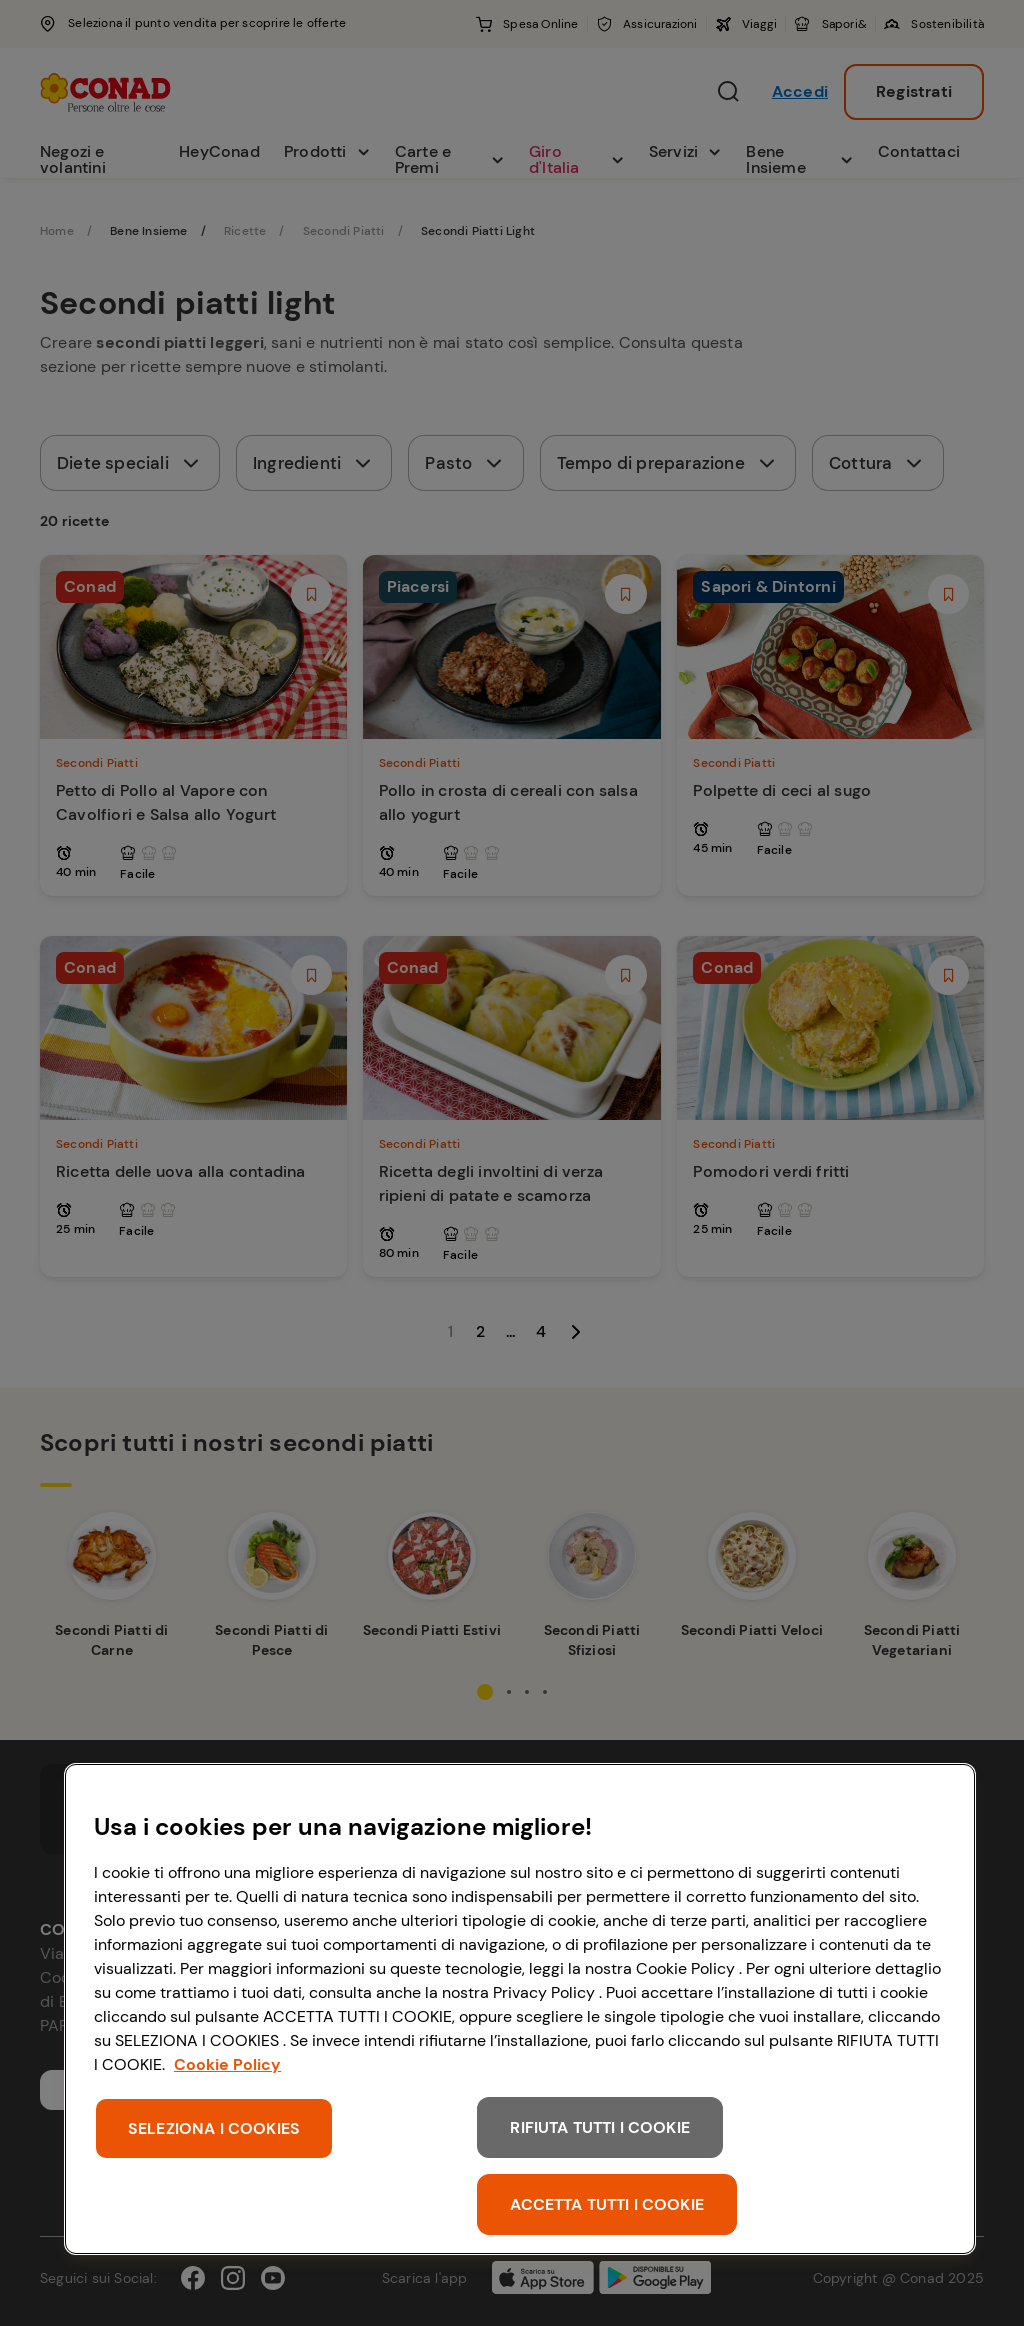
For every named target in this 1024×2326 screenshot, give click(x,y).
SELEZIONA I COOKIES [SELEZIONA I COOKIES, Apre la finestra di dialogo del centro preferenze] (214, 2128)
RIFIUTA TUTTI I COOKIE (600, 2127)
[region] (520, 2009)
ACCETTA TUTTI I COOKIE (607, 2204)
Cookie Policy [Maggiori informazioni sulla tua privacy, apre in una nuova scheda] (227, 2064)
